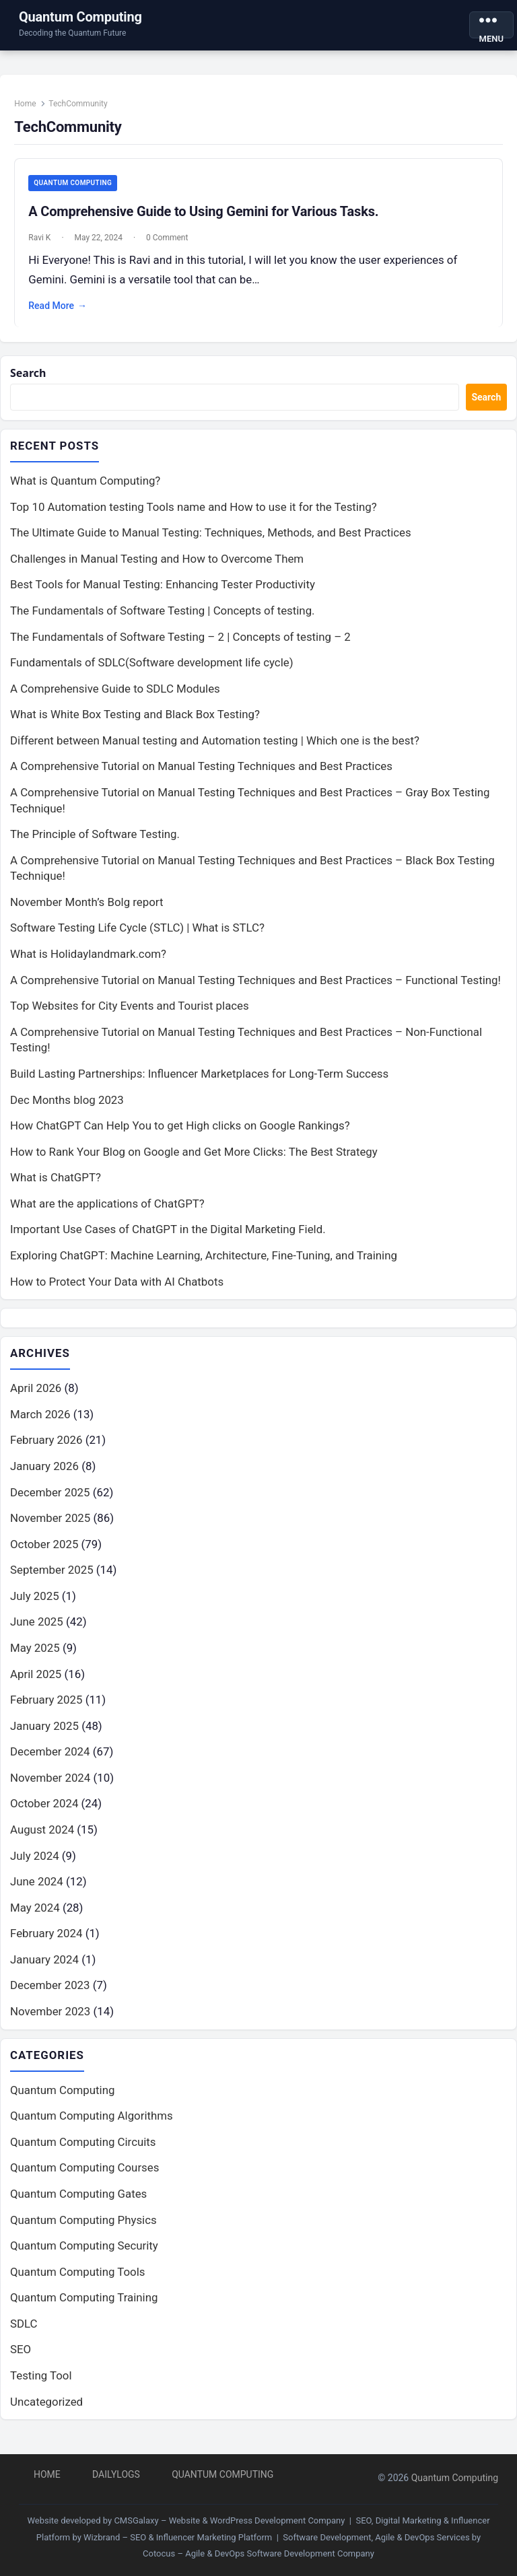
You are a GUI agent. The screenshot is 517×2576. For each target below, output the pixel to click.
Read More (61, 310)
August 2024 (42, 1839)
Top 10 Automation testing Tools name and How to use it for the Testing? (193, 515)
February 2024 (46, 1942)
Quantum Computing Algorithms (91, 2125)
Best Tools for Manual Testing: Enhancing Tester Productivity (162, 593)
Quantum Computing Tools (77, 2281)
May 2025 (35, 1657)
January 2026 (44, 1475)
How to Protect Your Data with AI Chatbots (116, 1289)
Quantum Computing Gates (78, 2204)
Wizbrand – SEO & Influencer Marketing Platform (177, 2537)
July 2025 (34, 1604)
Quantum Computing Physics (83, 2229)
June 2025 (36, 1631)
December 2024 (50, 1761)
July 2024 (34, 1864)
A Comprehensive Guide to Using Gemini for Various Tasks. (207, 215)
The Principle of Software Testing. (95, 842)
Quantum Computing (80, 17)
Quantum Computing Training (84, 2307)
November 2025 (50, 1527)
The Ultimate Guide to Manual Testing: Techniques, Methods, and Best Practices (210, 541)
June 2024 (36, 1891)
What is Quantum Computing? (85, 489)
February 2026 (46, 1449)
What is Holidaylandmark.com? (88, 962)
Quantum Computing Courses (84, 2177)
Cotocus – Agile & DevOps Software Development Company (258, 2553)
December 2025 (50, 1501)
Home (28, 107)
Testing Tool (41, 2385)
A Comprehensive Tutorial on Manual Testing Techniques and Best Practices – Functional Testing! (255, 988)
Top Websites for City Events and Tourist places (129, 1014)
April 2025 (35, 1683)
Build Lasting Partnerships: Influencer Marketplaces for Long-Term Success (199, 1082)
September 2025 (52, 1579)
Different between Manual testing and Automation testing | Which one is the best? (214, 748)
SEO (20, 2359)
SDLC (24, 2333)
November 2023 (50, 2020)
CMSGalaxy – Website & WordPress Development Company (229, 2520)
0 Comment (170, 241)
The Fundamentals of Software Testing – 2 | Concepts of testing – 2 (180, 645)
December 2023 (50, 1994)
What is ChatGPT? (55, 1186)
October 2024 (44, 1812)
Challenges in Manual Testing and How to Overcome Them (157, 566)
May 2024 (35, 1916)
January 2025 (44, 1734)
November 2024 (50, 1786)
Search (29, 380)
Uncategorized (46, 2411)
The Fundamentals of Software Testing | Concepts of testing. (162, 619)
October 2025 (44, 1553)
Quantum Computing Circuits (83, 2151)
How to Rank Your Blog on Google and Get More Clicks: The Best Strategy (194, 1160)
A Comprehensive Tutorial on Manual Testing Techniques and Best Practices (201, 774)
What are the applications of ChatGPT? (107, 1211)
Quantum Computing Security (84, 2255)
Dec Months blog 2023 (67, 1108)
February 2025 (46, 1709)
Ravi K (43, 241)
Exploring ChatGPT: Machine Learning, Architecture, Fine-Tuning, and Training (203, 1264)
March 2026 (40, 1423)
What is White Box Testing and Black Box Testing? (135, 723)
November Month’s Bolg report (86, 910)
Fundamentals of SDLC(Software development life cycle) (152, 671)
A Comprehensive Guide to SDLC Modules (115, 696)
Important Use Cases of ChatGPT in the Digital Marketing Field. (168, 1238)
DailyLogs (116, 2474)
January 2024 (44, 1968)
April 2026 (35, 1397)
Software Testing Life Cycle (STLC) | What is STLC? (137, 936)
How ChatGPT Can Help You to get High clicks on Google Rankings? (180, 1134)
